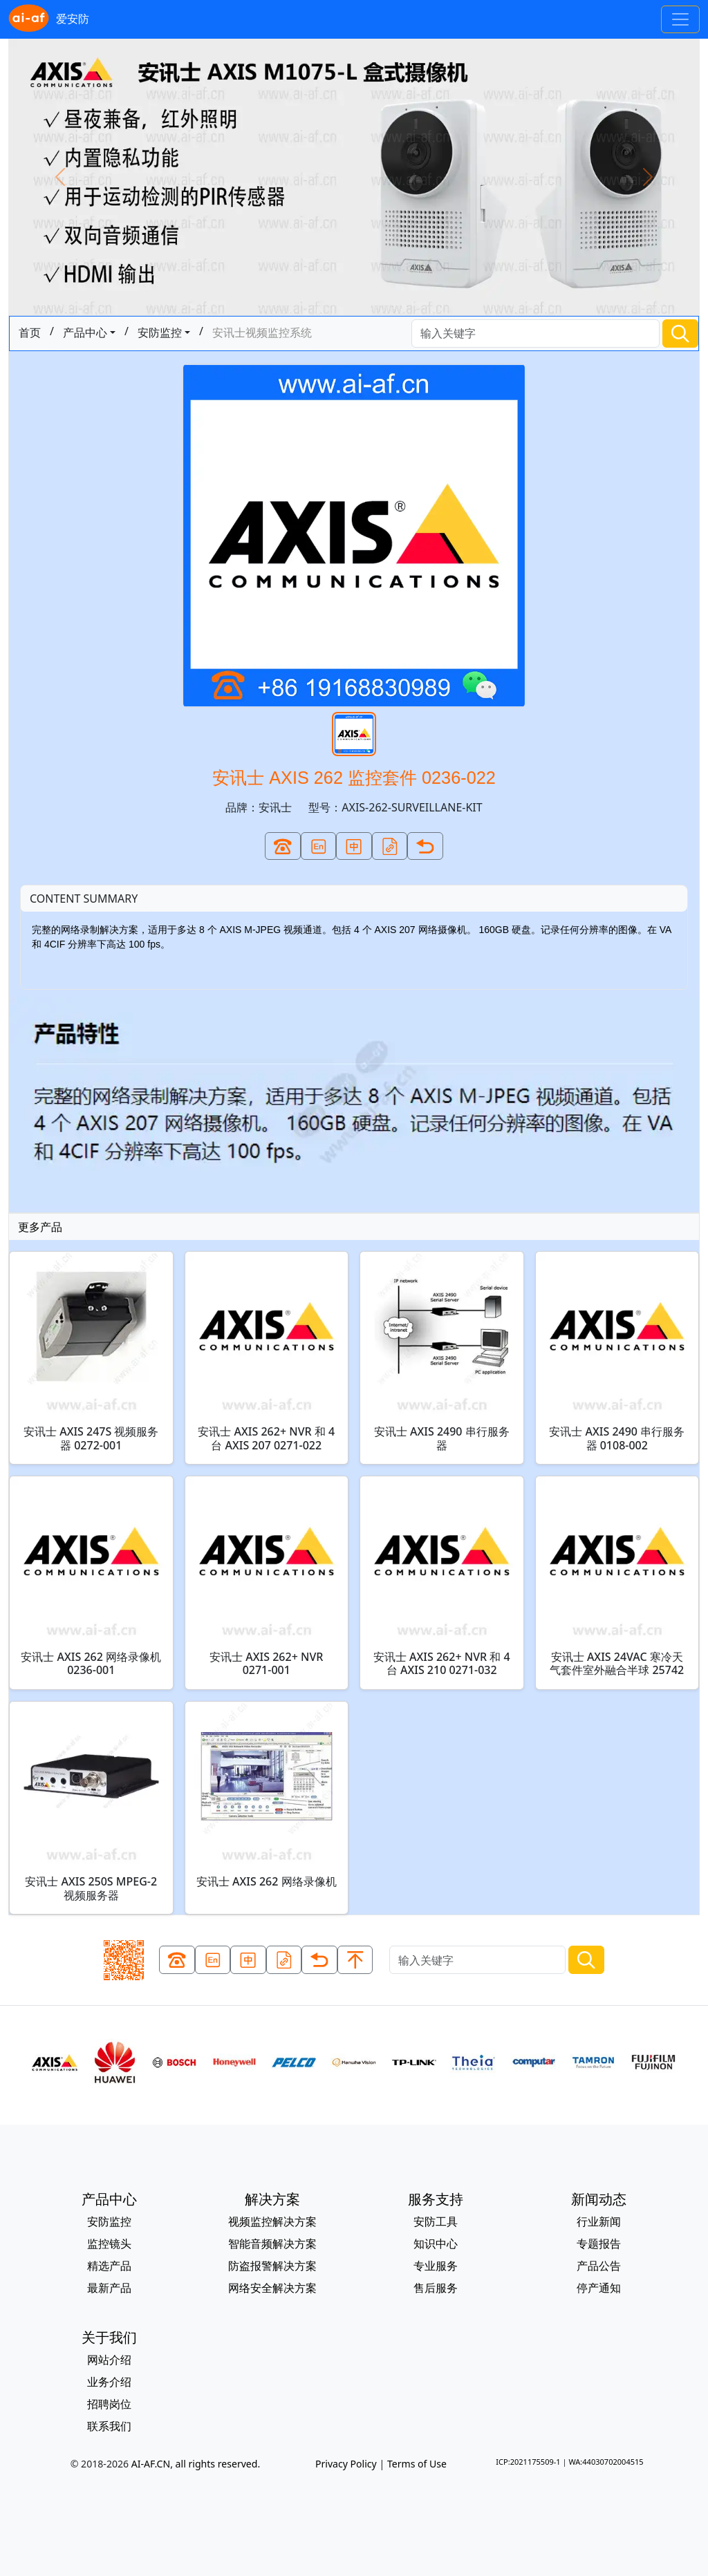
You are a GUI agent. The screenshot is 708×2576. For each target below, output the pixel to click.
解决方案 (272, 2199)
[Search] (535, 333)
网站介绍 (109, 2359)
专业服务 (435, 2265)
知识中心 (435, 2243)
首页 (30, 332)
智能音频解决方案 (272, 2243)
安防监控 (160, 332)
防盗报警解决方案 (272, 2265)
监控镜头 (109, 2243)
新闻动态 (598, 2199)
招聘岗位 (109, 2404)
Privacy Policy (346, 2463)
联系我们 (109, 2426)
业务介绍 (109, 2381)
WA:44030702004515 (605, 2461)
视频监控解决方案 (272, 2221)
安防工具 (435, 2221)
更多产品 (40, 1226)
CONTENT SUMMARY (84, 898)
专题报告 (599, 2243)
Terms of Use (417, 2463)
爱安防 (48, 19)
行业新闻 (599, 2221)
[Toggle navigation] (680, 19)
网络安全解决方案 (272, 2287)
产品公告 (599, 2265)
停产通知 (599, 2287)
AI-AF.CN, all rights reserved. (195, 2463)
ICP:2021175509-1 (528, 2461)
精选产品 (109, 2265)
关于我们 (109, 2337)
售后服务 (435, 2287)
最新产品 (109, 2287)
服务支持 (435, 2199)
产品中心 (85, 332)
